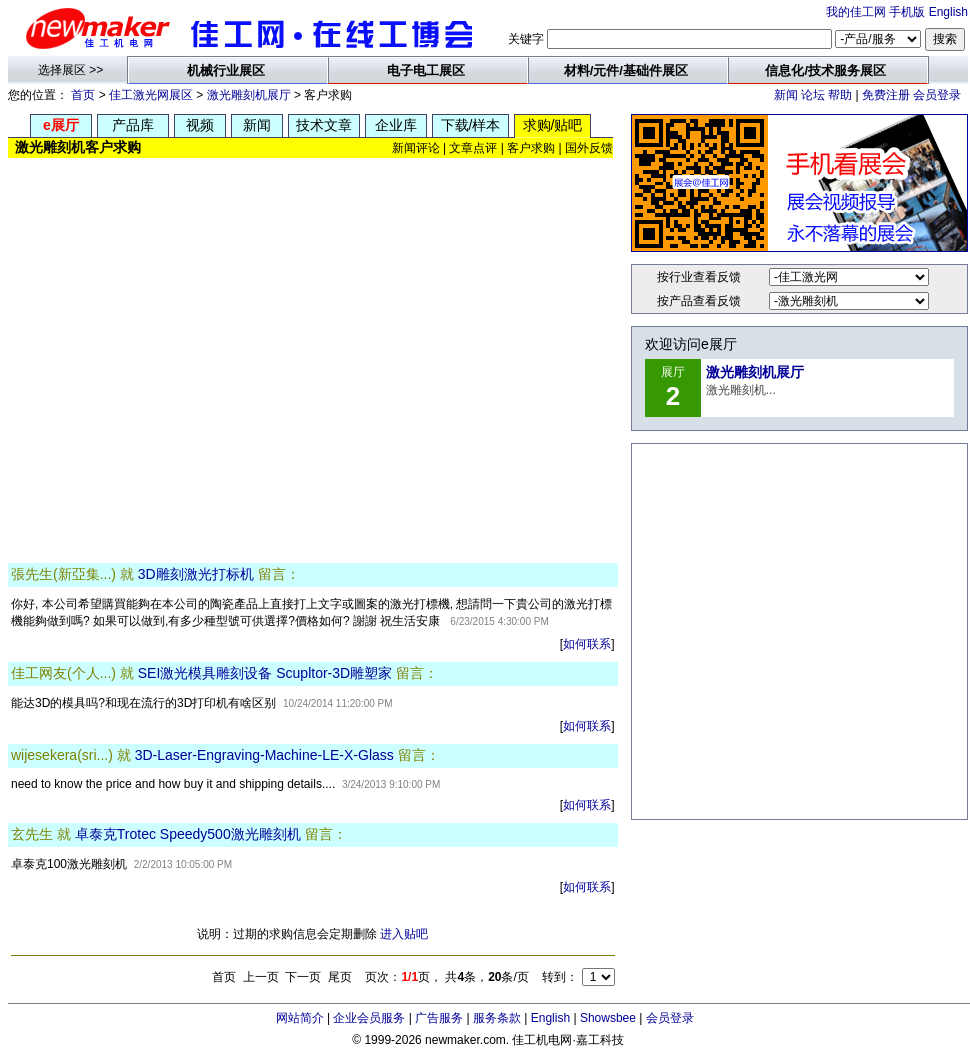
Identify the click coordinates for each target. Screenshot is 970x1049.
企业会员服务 (369, 1018)
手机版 (907, 12)
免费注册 (886, 95)
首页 (83, 95)
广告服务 (439, 1018)
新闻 (786, 95)
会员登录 (937, 95)
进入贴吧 (404, 934)
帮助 (840, 95)
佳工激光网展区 (151, 95)
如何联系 (587, 644)
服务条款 (497, 1018)
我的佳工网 (856, 12)
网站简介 (300, 1018)
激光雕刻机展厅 (249, 95)
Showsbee (608, 1018)
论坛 (813, 95)
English (948, 12)
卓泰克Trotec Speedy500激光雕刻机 (188, 834)
